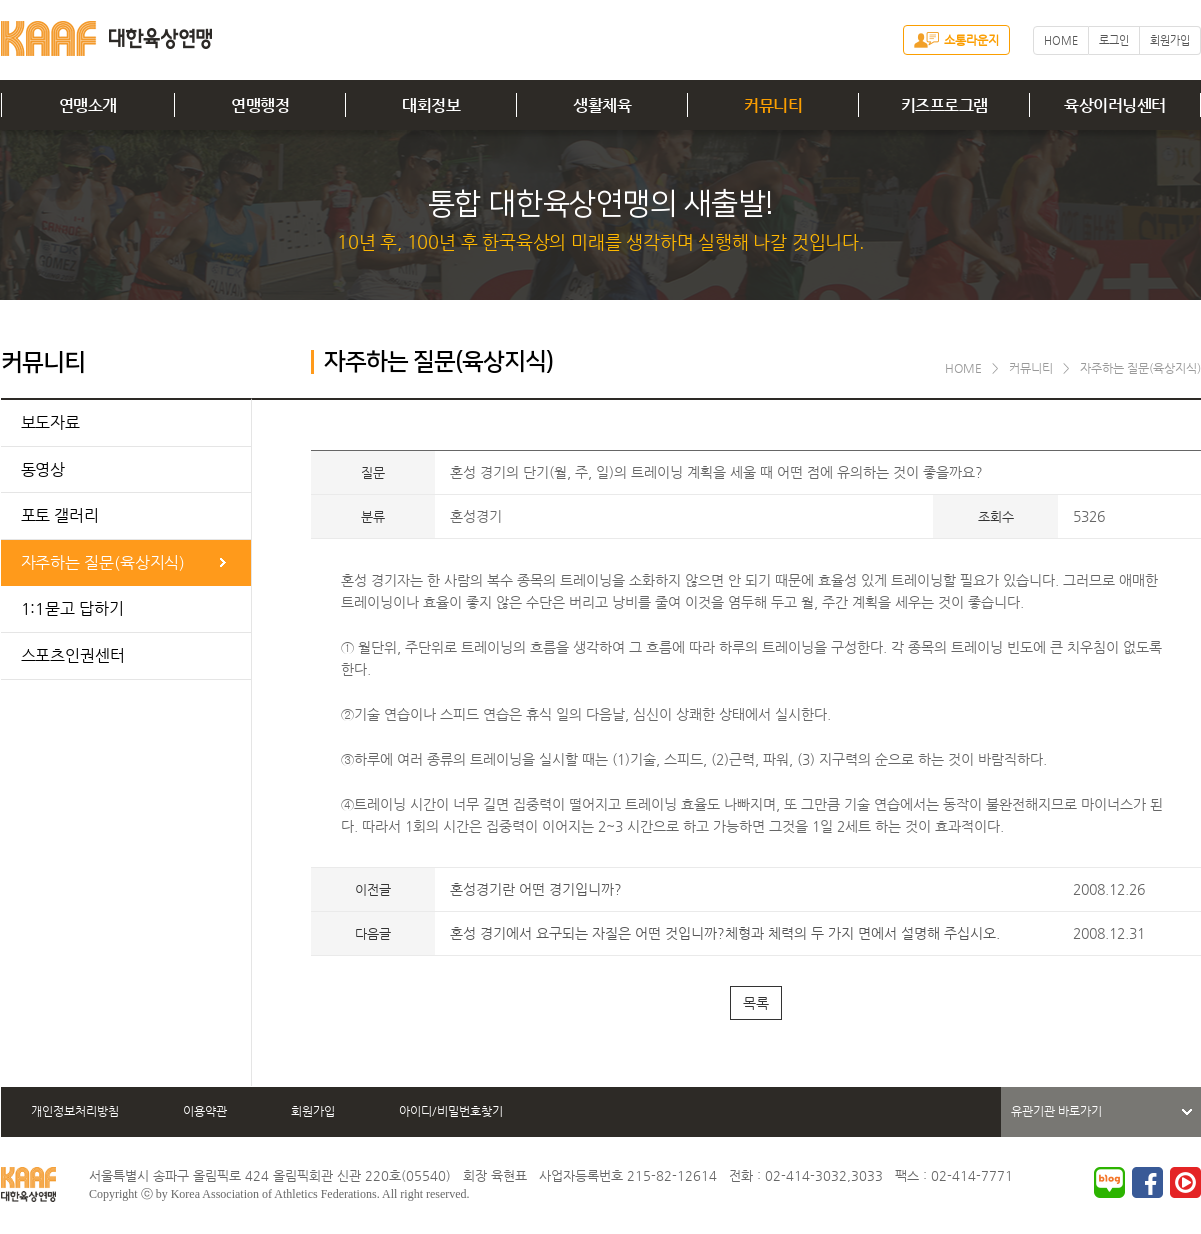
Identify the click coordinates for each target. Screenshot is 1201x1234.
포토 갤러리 (60, 515)
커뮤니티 (773, 105)
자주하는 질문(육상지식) (103, 562)
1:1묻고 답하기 (72, 608)
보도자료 (51, 422)
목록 (756, 1003)
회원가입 (1170, 40)
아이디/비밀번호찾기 (451, 1111)
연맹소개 (88, 105)
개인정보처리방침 (75, 1111)
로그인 (1114, 40)
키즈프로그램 (944, 105)
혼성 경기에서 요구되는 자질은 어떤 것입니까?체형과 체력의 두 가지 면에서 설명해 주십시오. (725, 933)
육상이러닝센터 (1115, 105)
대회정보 (431, 105)
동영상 (43, 469)
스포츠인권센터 (73, 655)
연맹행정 (260, 105)
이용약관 (205, 1111)
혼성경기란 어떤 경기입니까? (536, 889)
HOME (1061, 40)
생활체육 (602, 105)
